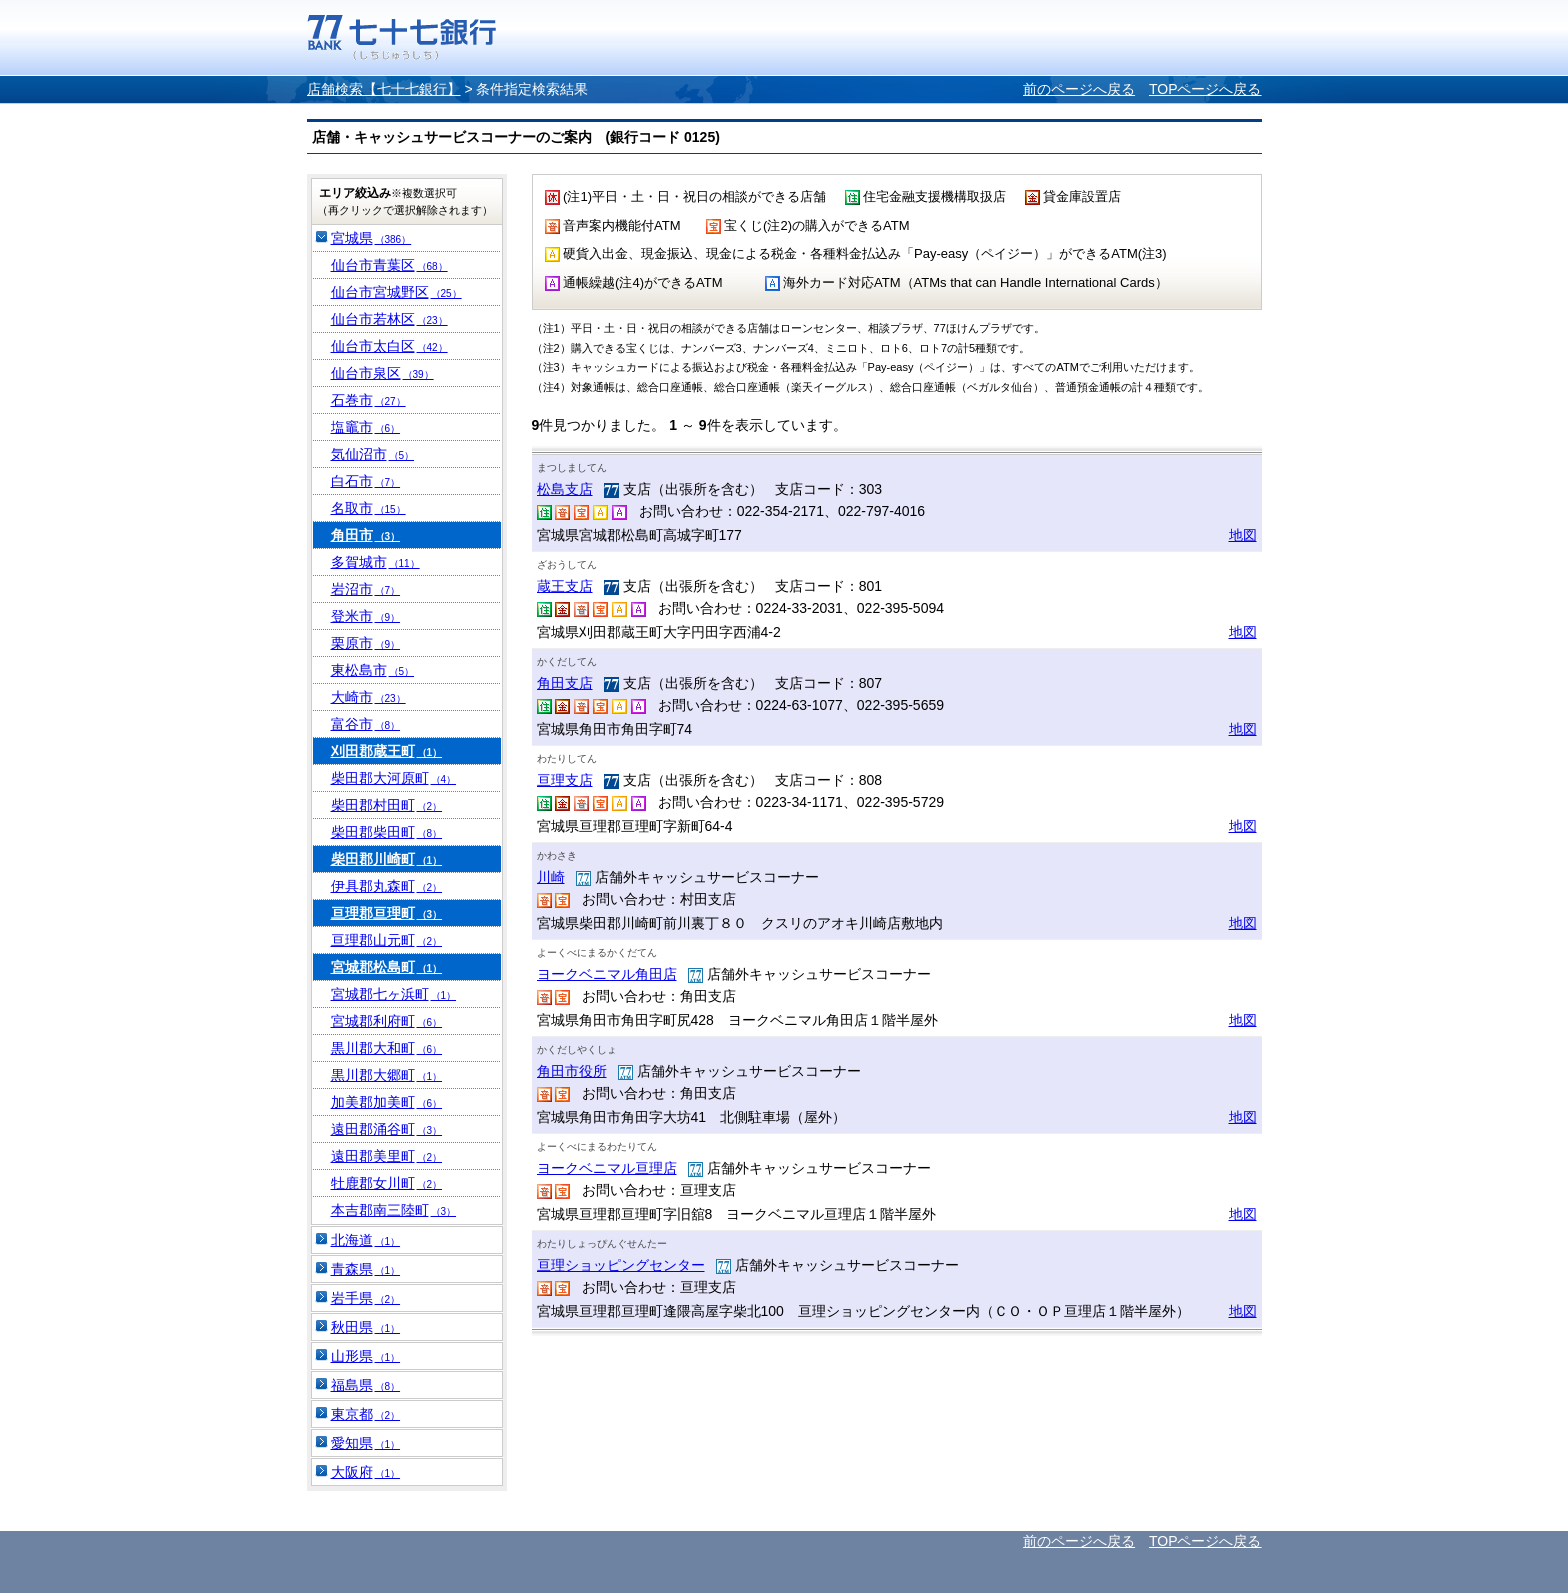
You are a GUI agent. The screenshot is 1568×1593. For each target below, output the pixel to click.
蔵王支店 (565, 586)
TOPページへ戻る (1205, 89)
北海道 (366, 1240)
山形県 (366, 1356)
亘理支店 (565, 780)
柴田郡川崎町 (387, 859)
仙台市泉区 (382, 373)
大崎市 (368, 697)
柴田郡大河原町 (394, 778)
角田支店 (565, 683)
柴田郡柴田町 (387, 832)
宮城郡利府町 (387, 1021)
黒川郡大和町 (387, 1048)
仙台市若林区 (389, 319)
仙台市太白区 (389, 346)
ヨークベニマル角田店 (607, 974)
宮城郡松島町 (387, 967)
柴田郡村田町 (387, 805)
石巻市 (368, 400)
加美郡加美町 (387, 1102)
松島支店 (565, 489)
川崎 (551, 877)
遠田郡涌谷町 (387, 1129)
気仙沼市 (373, 454)
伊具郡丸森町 (387, 886)
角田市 (366, 535)
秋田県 (366, 1327)
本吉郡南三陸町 (394, 1210)
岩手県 (366, 1298)
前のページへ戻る (1079, 89)
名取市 (368, 508)
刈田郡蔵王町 (387, 751)
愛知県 (366, 1443)
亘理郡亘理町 (387, 913)
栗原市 (366, 643)
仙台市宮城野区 (396, 292)
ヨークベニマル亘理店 (607, 1168)
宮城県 (371, 238)
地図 (1243, 535)
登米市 (366, 616)
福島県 (366, 1385)
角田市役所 (572, 1071)
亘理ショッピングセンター (621, 1265)
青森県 (366, 1269)
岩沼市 (366, 589)
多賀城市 (375, 562)
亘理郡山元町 (387, 940)
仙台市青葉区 (389, 265)
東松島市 (373, 670)
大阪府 (366, 1472)
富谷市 (366, 724)
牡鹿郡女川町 (387, 1183)
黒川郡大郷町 (387, 1075)
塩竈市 (366, 427)
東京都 (366, 1414)
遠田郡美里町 (387, 1156)
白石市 (366, 481)
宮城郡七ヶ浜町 (394, 994)
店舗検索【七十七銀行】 (384, 89)
